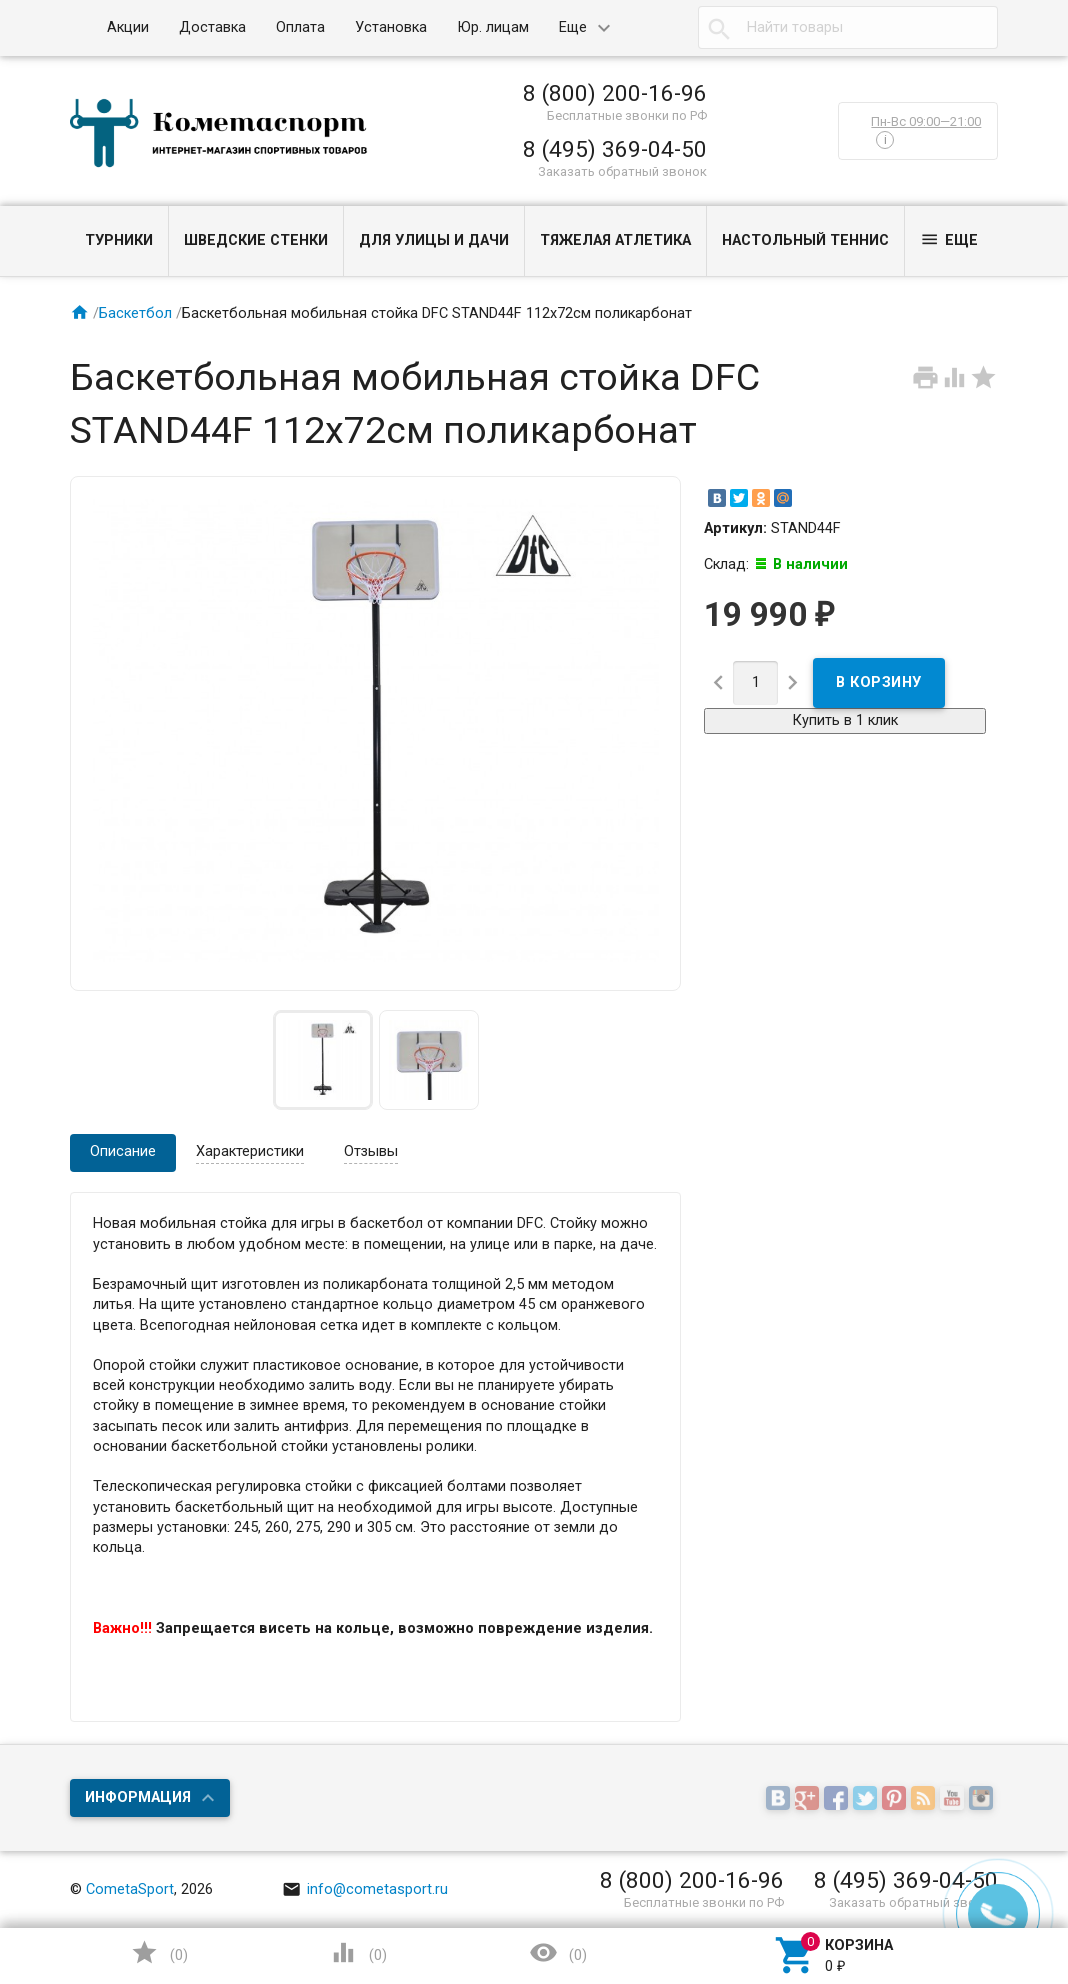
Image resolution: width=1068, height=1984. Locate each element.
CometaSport (130, 1889)
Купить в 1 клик (845, 720)
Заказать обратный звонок (622, 171)
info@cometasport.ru (365, 1889)
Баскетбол (135, 313)
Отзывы (371, 1151)
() (159, 1952)
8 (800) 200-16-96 (615, 93)
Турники (119, 240)
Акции (128, 27)
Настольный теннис (805, 240)
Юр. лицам (493, 27)
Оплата (300, 27)
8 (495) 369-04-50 (615, 149)
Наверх (984, 1887)
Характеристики (250, 1151)
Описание (123, 1151)
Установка (391, 27)
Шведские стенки (256, 240)
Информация (138, 1797)
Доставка (212, 27)
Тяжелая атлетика (615, 240)
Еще (573, 27)
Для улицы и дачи (434, 240)
